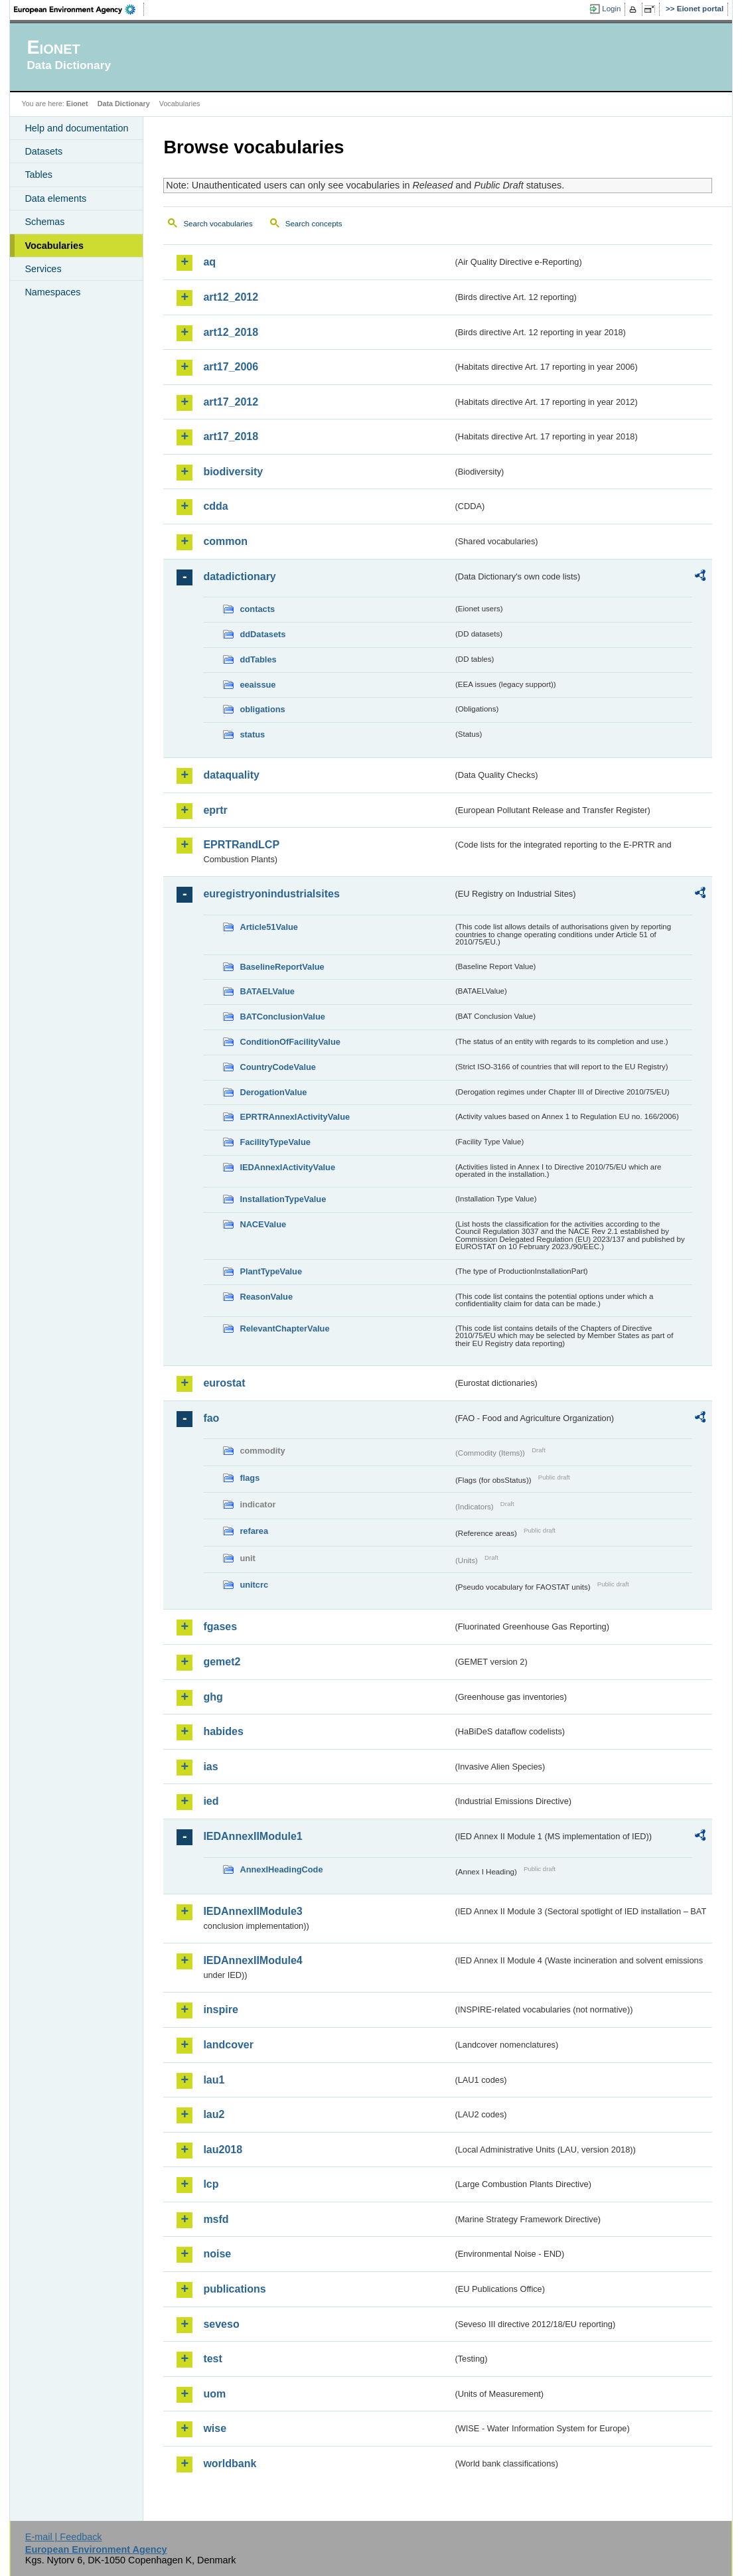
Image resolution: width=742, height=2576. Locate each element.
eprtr (215, 810)
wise (214, 2428)
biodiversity (233, 471)
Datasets (43, 151)
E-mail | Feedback (63, 2537)
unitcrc (254, 1585)
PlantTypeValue (271, 1271)
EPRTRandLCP (241, 844)
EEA (79, 9)
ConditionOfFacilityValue (290, 1042)
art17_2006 (230, 366)
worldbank (229, 2463)
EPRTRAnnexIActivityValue (295, 1117)
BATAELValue (267, 991)
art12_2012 (230, 297)
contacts (257, 609)
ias (210, 1766)
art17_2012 (230, 402)
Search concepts (313, 224)
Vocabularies (54, 245)
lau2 (213, 2114)
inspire (220, 2009)
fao (211, 1418)
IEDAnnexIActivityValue (287, 1167)
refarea (254, 1531)
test (212, 2358)
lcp (210, 2184)
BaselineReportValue (282, 967)
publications (234, 2289)
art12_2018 (230, 332)
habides (223, 1731)
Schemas (44, 221)
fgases (220, 1626)
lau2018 (222, 2149)
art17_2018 (230, 436)
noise (217, 2253)
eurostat (224, 1383)
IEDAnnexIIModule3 (252, 1911)
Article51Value (269, 927)
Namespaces (52, 292)
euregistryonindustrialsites (271, 893)
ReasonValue (266, 1297)
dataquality (231, 775)
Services (43, 269)
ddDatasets (262, 634)
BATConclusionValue (282, 1017)
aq (209, 261)
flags (250, 1478)
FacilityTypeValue (275, 1142)
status (252, 734)
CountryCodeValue (277, 1067)
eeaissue (257, 685)
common (225, 541)
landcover (228, 2044)
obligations (262, 709)
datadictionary (239, 576)
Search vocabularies (217, 224)
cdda (215, 506)
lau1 (213, 2079)
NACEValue (263, 1224)
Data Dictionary (124, 104)
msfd (215, 2219)
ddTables (258, 659)
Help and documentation (76, 128)
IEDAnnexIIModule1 (252, 1836)
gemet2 (221, 1661)
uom (214, 2393)
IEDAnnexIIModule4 (252, 1960)
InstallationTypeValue (283, 1199)
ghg (212, 1697)
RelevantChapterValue (284, 1328)
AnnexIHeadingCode (281, 1869)
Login (611, 9)
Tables (38, 174)
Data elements (55, 198)
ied (210, 1801)
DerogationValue (273, 1092)
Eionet (77, 104)
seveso (221, 2324)
